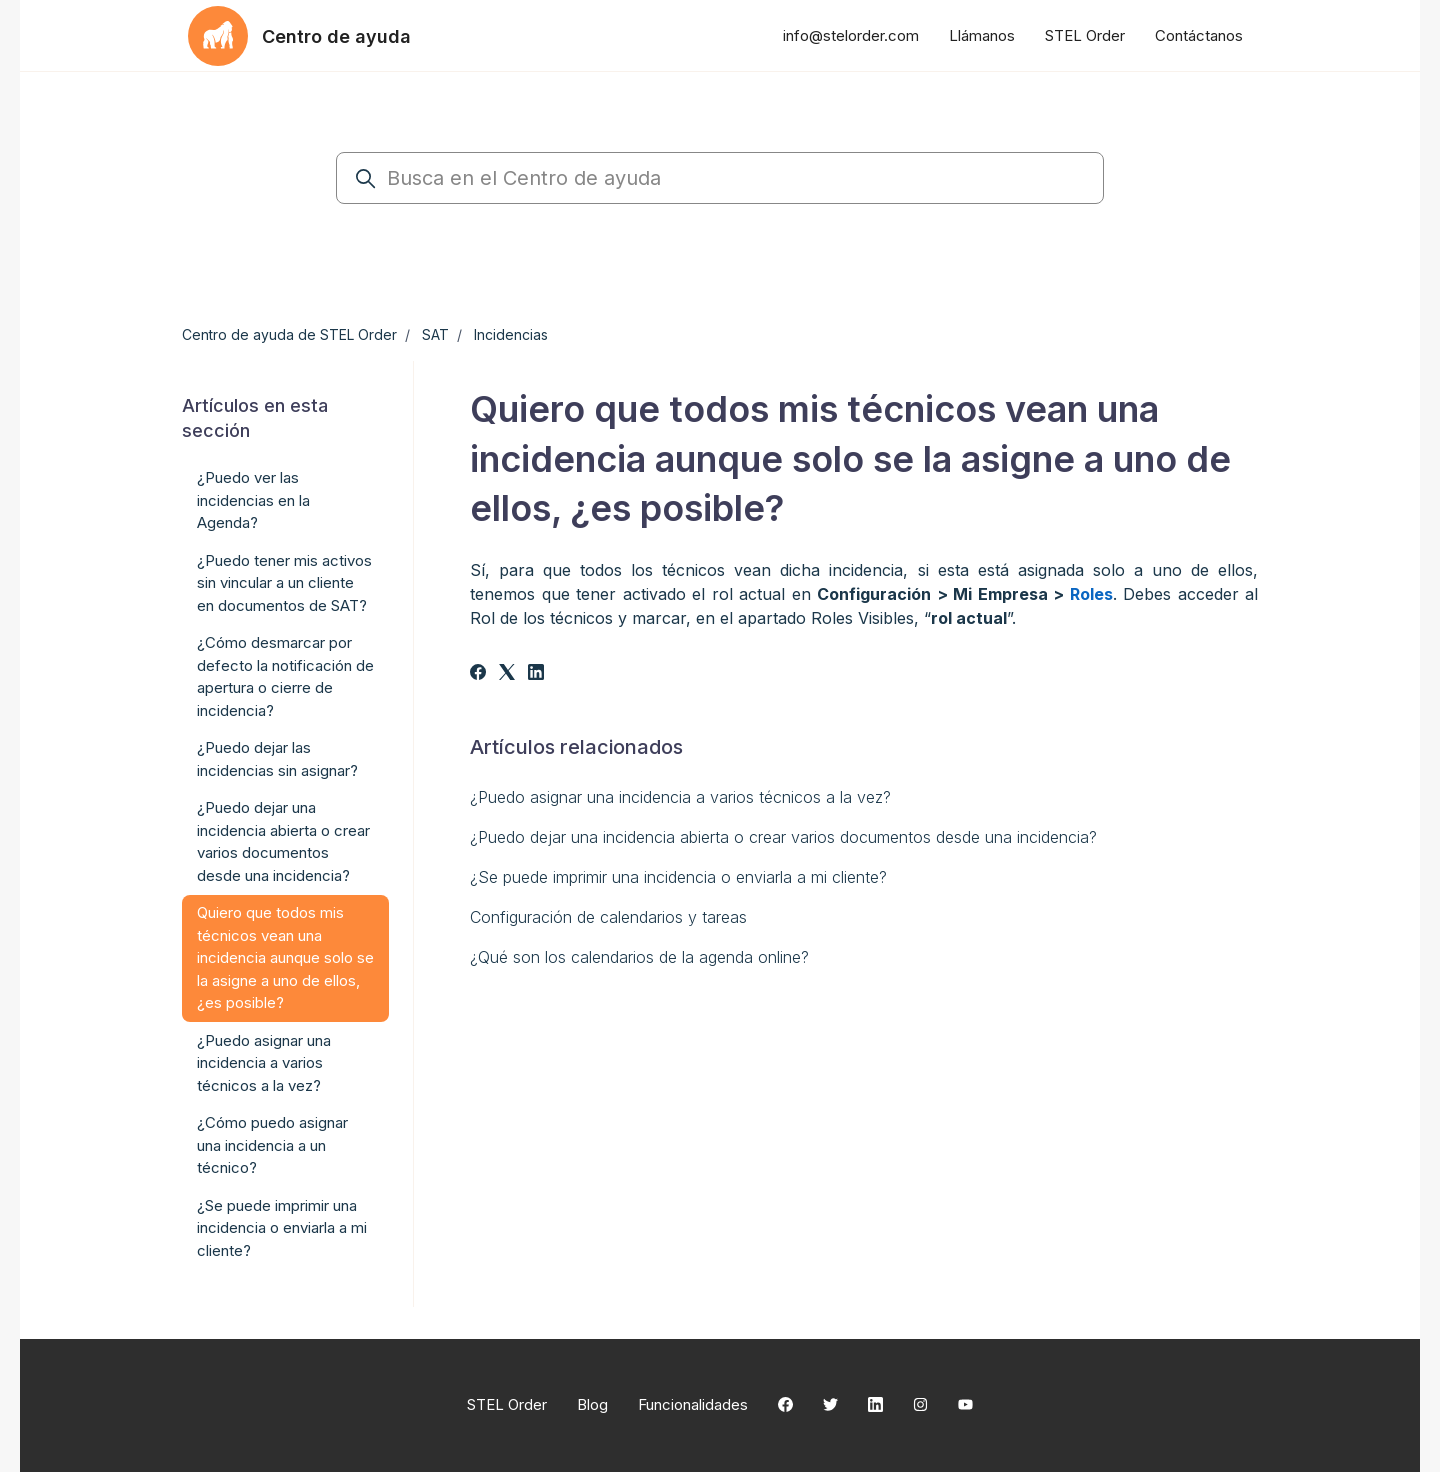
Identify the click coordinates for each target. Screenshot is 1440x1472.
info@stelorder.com (851, 35)
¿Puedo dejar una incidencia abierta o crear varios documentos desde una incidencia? (783, 837)
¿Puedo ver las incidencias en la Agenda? (253, 500)
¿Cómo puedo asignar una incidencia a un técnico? (272, 1145)
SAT (435, 334)
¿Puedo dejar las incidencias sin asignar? (277, 759)
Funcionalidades (693, 1404)
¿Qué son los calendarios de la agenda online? (639, 957)
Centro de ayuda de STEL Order (289, 334)
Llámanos (982, 35)
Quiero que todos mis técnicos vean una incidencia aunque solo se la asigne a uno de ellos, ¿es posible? (285, 957)
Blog (592, 1404)
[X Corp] (507, 674)
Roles (1091, 594)
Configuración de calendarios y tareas (608, 917)
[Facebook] (478, 674)
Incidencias (511, 334)
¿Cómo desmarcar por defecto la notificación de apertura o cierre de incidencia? (285, 676)
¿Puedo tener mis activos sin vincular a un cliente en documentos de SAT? (284, 583)
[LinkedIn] (536, 674)
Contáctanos (1199, 35)
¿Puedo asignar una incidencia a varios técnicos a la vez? (680, 797)
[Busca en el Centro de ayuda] (720, 178)
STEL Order (1085, 35)
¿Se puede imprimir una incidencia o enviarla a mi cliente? (678, 877)
